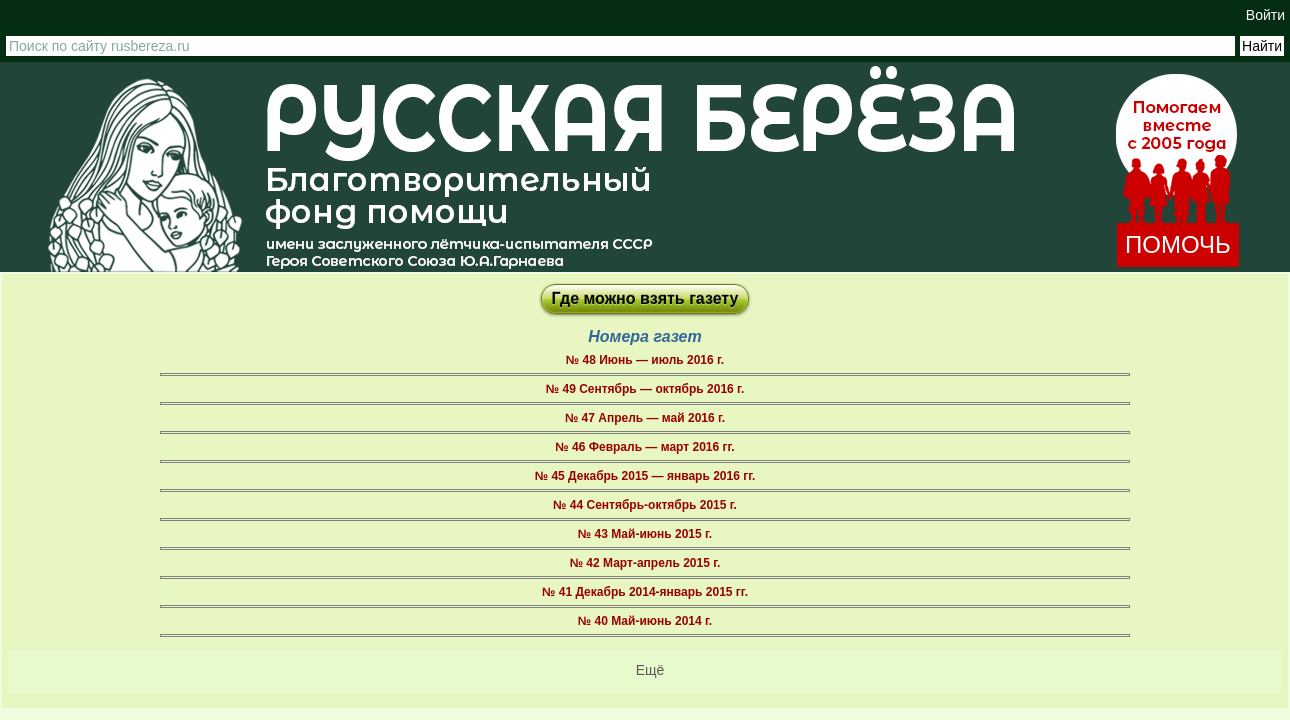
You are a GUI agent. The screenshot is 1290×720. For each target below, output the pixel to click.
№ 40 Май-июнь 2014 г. (645, 621)
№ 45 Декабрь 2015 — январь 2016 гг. (645, 476)
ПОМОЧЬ (1178, 244)
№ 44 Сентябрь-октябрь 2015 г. (645, 505)
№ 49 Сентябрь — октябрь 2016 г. (645, 389)
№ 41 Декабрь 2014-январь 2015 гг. (645, 592)
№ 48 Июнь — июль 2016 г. (645, 360)
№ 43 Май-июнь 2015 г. (645, 534)
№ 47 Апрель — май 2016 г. (645, 418)
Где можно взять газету (645, 298)
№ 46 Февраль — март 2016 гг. (644, 447)
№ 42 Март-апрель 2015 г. (645, 563)
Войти (1265, 15)
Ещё (650, 670)
